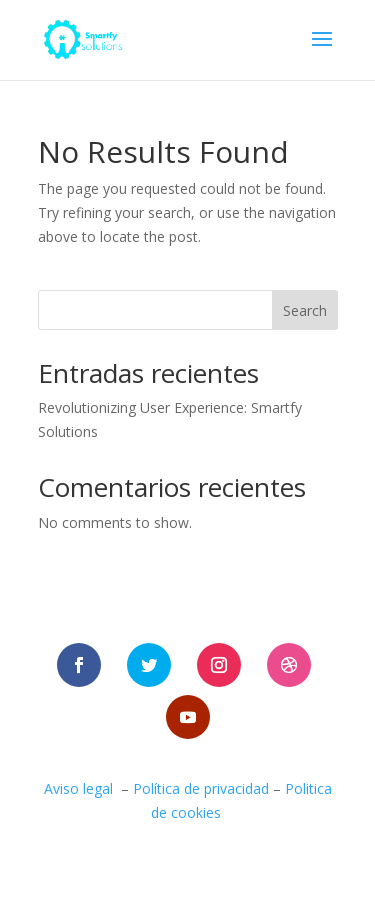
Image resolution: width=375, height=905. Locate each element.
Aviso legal (78, 788)
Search (305, 310)
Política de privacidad (201, 788)
